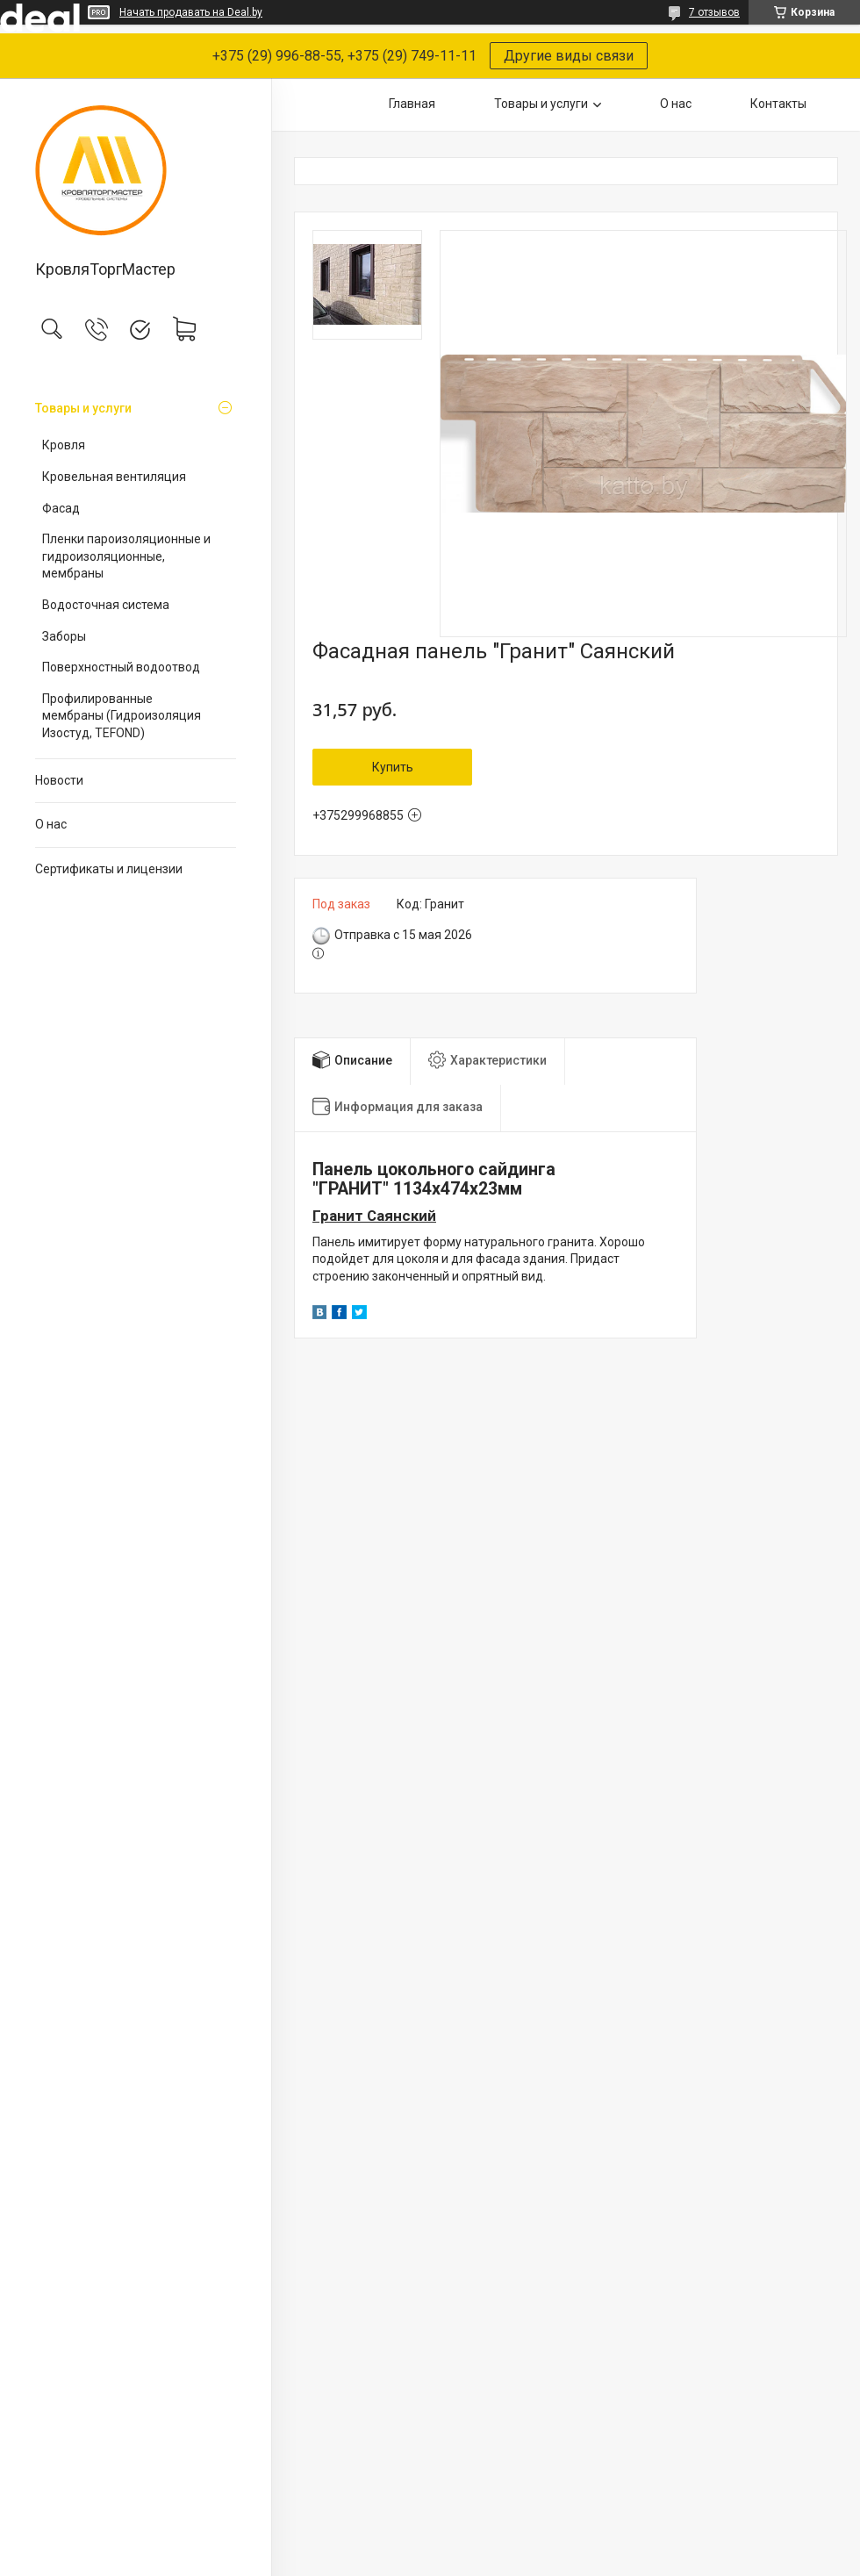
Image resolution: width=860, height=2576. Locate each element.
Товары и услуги (83, 408)
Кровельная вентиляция (114, 477)
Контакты (778, 104)
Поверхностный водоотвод (121, 667)
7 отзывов (714, 12)
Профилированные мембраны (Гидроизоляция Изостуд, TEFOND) (121, 716)
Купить (392, 767)
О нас (51, 824)
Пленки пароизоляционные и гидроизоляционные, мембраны (126, 556)
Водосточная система (105, 605)
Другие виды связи (569, 55)
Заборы (64, 636)
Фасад (61, 508)
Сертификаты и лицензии (109, 869)
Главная (412, 104)
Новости (59, 780)
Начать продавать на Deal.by (190, 12)
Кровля (63, 445)
